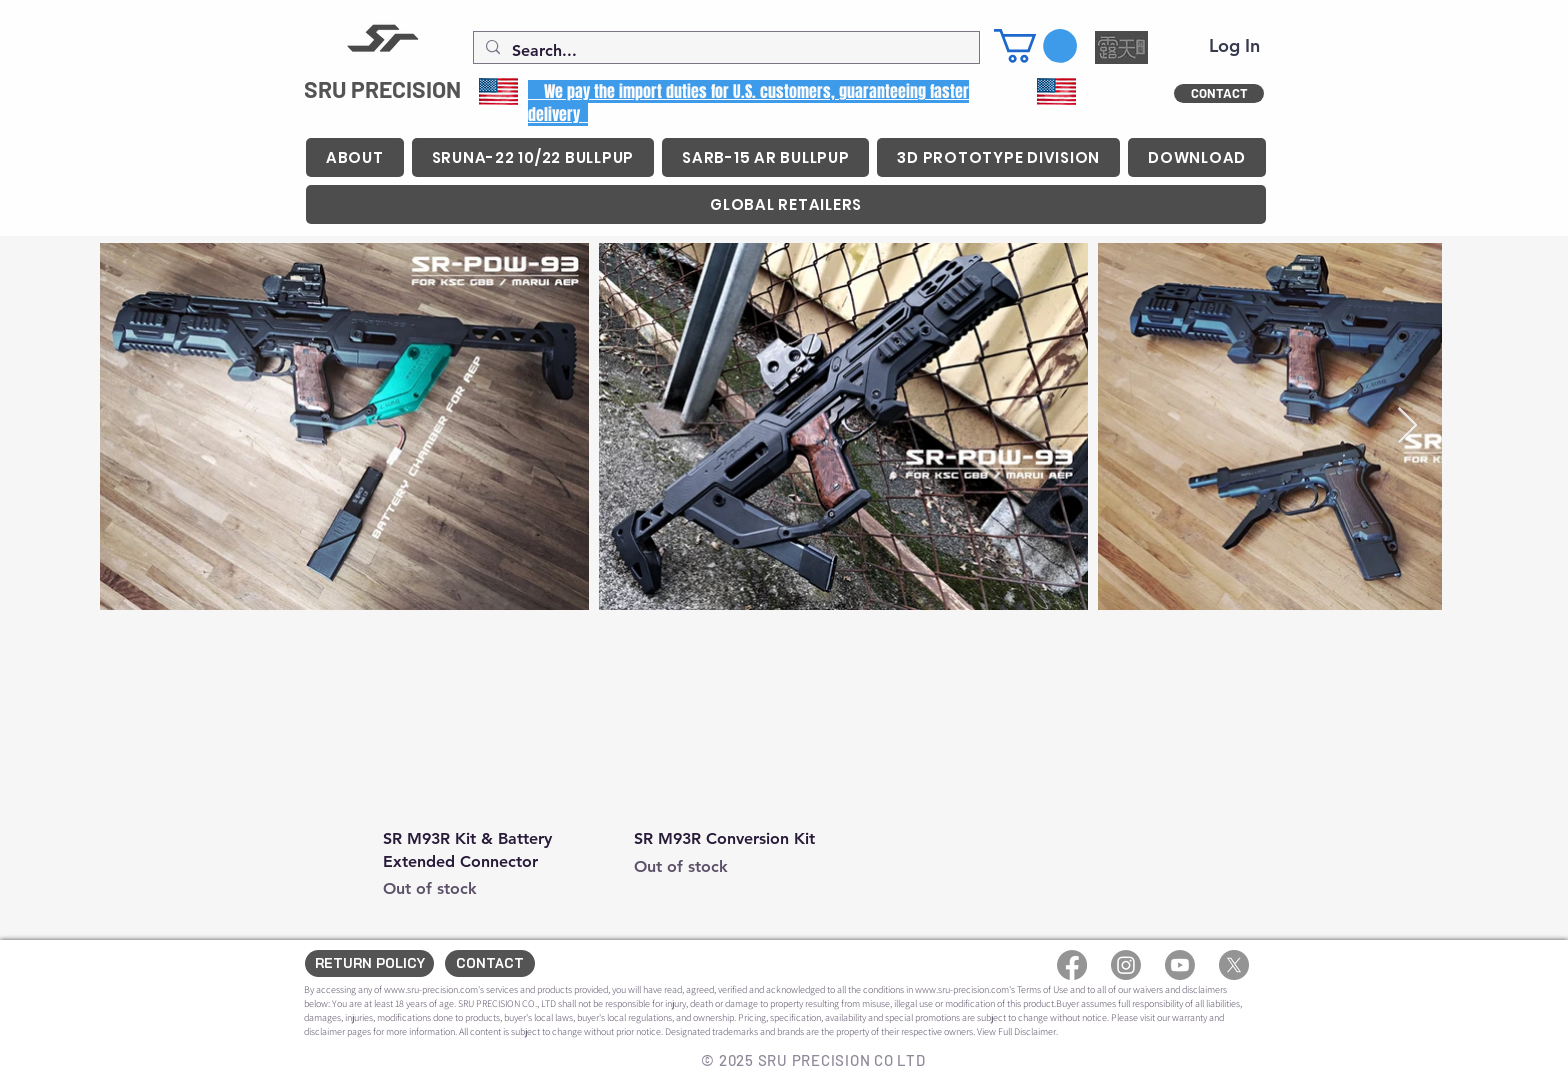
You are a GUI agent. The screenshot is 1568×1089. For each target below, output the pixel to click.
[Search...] (724, 51)
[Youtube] (1180, 965)
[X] (1234, 965)
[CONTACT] (1219, 93)
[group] (750, 770)
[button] (1035, 46)
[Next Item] (1407, 426)
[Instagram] (1126, 965)
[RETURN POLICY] (369, 963)
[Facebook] (1072, 965)
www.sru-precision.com (431, 989)
